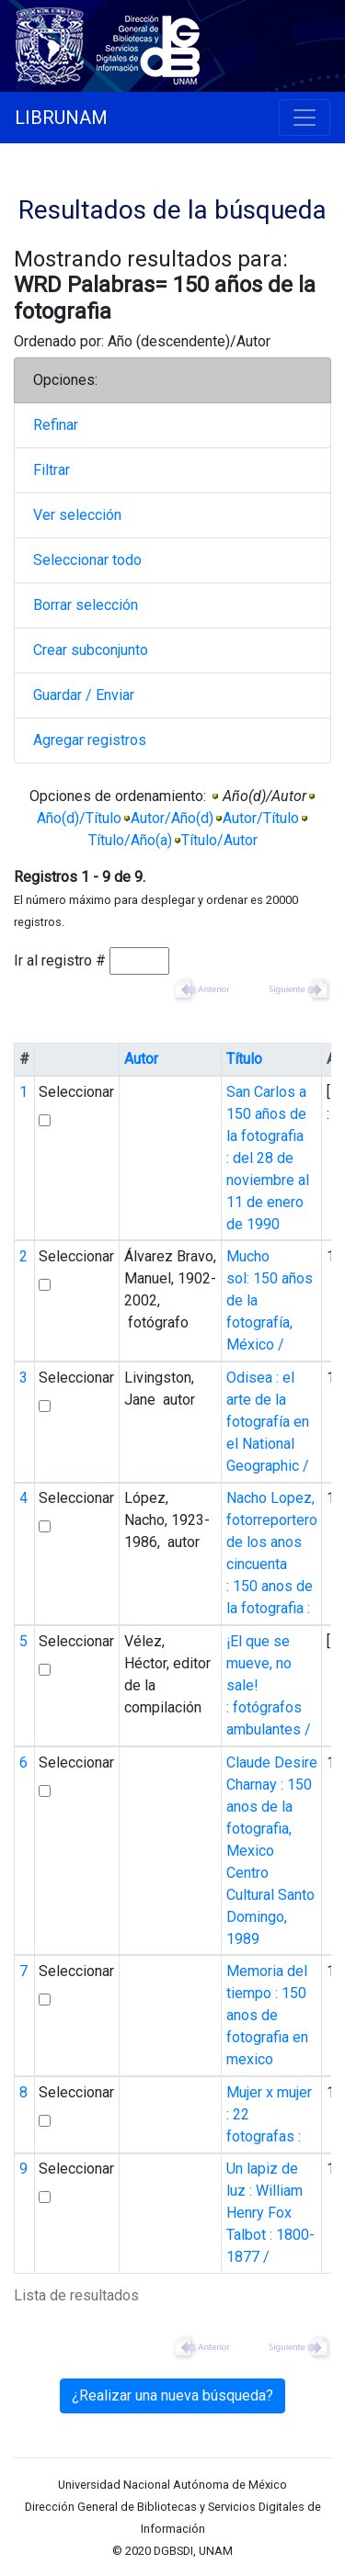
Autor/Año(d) (172, 818)
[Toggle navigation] (304, 117)
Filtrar (51, 470)
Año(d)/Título (79, 818)
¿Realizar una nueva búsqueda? (172, 2395)
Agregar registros (89, 740)
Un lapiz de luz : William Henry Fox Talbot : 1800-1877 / (270, 2212)
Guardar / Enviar (83, 695)
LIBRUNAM (61, 118)
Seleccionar (76, 1092)
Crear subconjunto (90, 650)
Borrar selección (85, 605)
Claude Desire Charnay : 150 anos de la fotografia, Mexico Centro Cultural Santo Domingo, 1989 (271, 1851)
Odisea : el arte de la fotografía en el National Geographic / (267, 1421)
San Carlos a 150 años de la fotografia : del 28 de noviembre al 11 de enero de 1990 (267, 1158)
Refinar (55, 425)
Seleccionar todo (87, 560)
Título (244, 1059)
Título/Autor (219, 840)
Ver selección (77, 515)
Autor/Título (261, 818)
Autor (141, 1059)
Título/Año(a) (130, 840)
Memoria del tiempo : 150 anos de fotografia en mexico (267, 2015)
